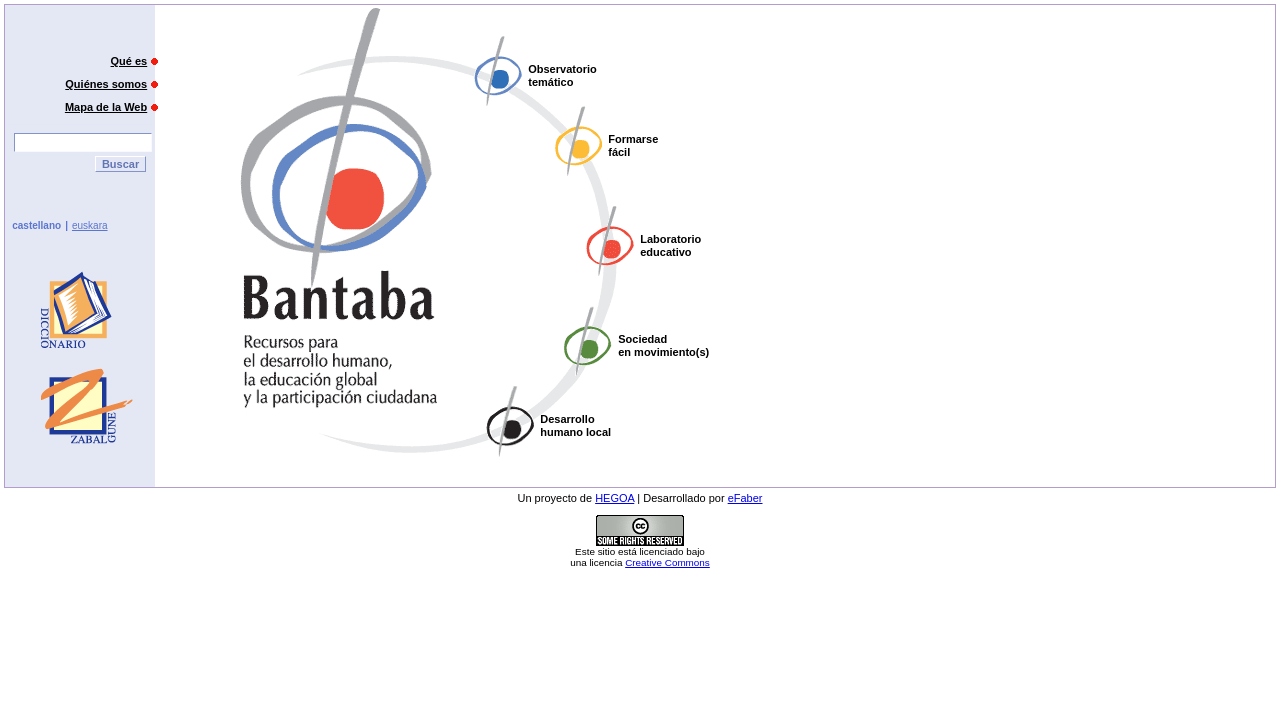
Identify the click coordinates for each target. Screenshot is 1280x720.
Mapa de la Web (106, 107)
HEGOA (614, 498)
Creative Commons (667, 562)
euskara (90, 225)
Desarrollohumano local (575, 425)
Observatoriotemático (562, 75)
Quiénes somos (106, 84)
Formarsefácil (633, 145)
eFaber (745, 498)
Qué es (129, 61)
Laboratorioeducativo (670, 245)
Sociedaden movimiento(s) (663, 345)
